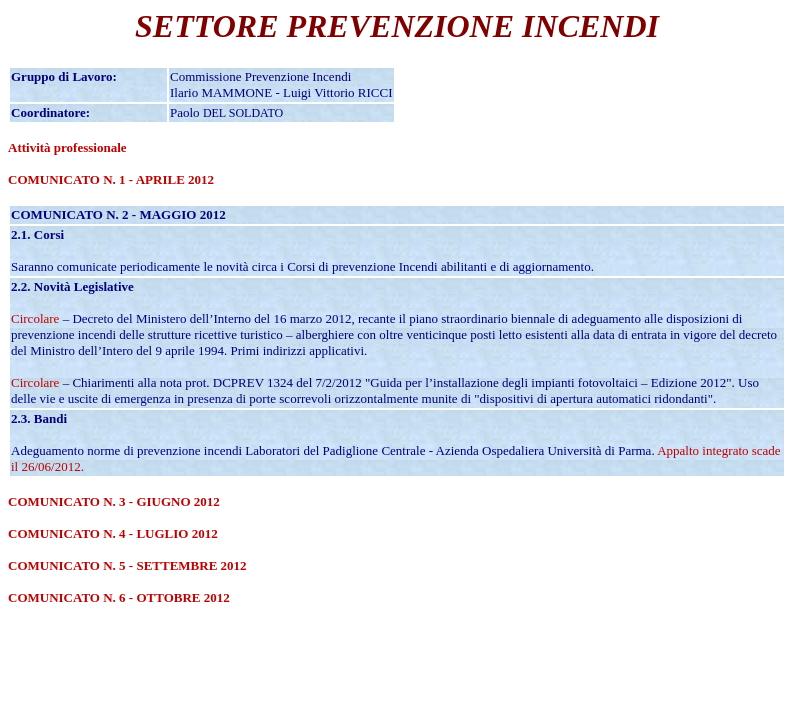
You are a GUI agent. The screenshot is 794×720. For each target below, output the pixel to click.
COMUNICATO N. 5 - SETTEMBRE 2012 (127, 565)
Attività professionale (67, 147)
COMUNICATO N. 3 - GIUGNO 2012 (114, 501)
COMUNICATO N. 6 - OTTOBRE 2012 (119, 597)
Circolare (35, 318)
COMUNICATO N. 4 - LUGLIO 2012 (113, 533)
